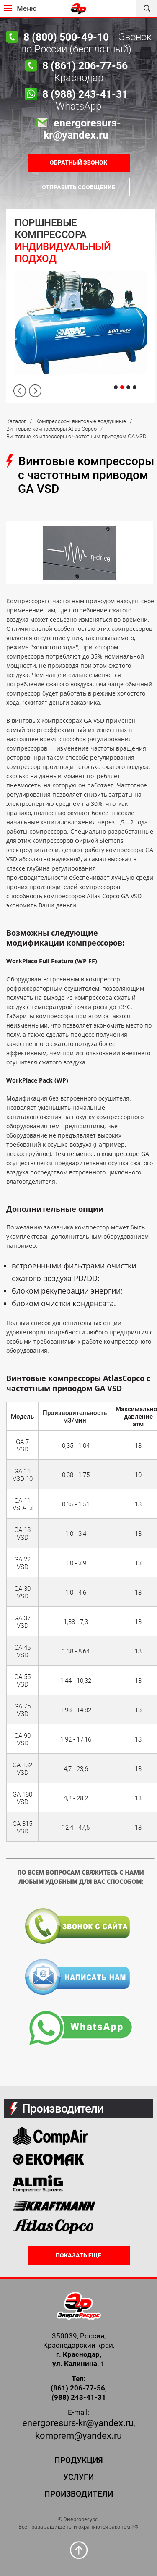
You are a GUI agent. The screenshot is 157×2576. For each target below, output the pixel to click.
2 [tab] (122, 387)
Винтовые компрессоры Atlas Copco (51, 429)
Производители (78, 2494)
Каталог (16, 421)
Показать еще (78, 2255)
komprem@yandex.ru (78, 2435)
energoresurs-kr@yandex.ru (78, 2423)
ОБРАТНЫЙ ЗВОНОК (78, 162)
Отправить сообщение (78, 187)
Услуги (78, 2477)
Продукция (78, 2460)
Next (35, 390)
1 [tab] (116, 387)
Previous (19, 390)
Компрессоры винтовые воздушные (81, 421)
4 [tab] (134, 387)
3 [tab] (128, 387)
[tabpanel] (80, 306)
